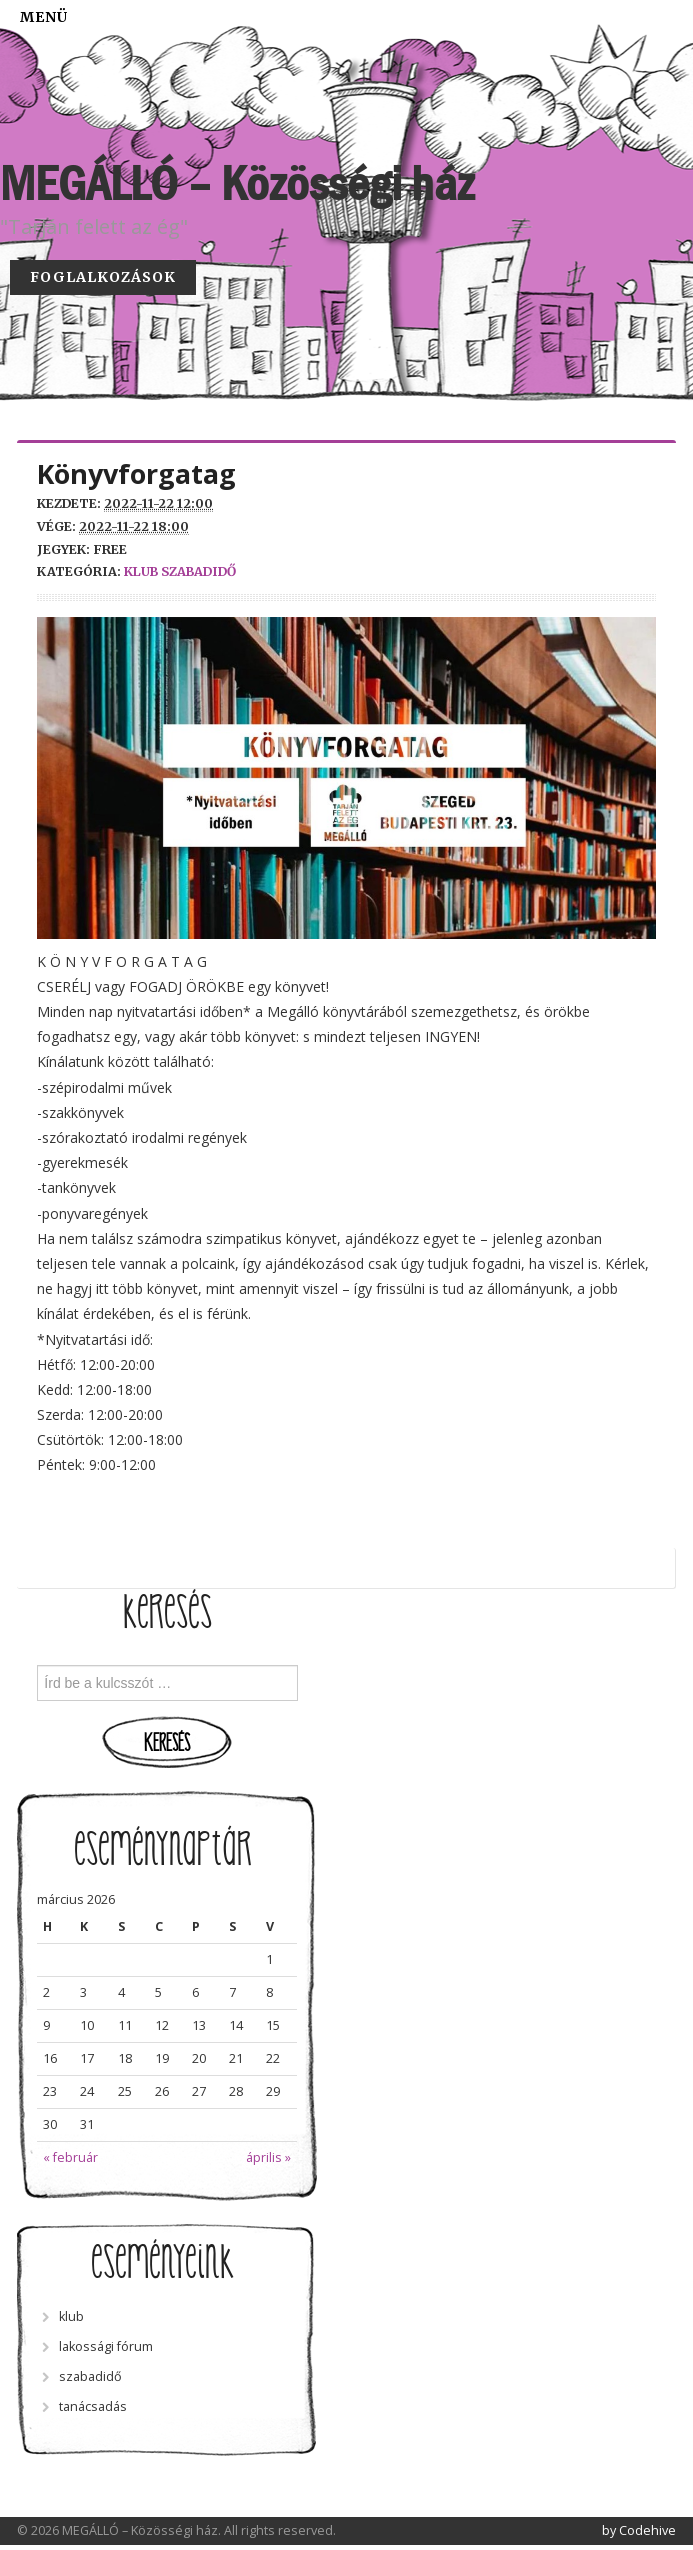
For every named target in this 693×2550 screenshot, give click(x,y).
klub (141, 571)
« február (70, 2157)
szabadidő (198, 571)
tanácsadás (93, 2406)
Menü (44, 17)
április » (268, 2157)
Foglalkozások (103, 277)
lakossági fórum (106, 2346)
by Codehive (639, 2530)
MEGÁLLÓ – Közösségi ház (237, 184)
